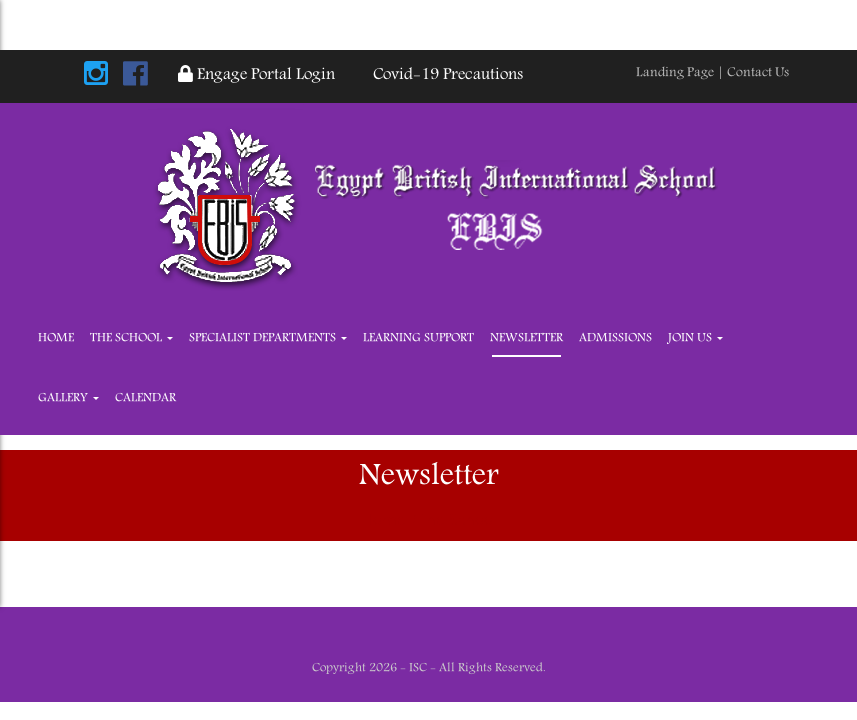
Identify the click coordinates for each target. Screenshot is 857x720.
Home (56, 338)
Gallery (68, 398)
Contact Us (758, 73)
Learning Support (418, 338)
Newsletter (526, 338)
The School (131, 338)
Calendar (145, 398)
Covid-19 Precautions (444, 75)
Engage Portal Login (256, 75)
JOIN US (695, 338)
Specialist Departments (268, 338)
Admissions (615, 338)
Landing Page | (681, 73)
